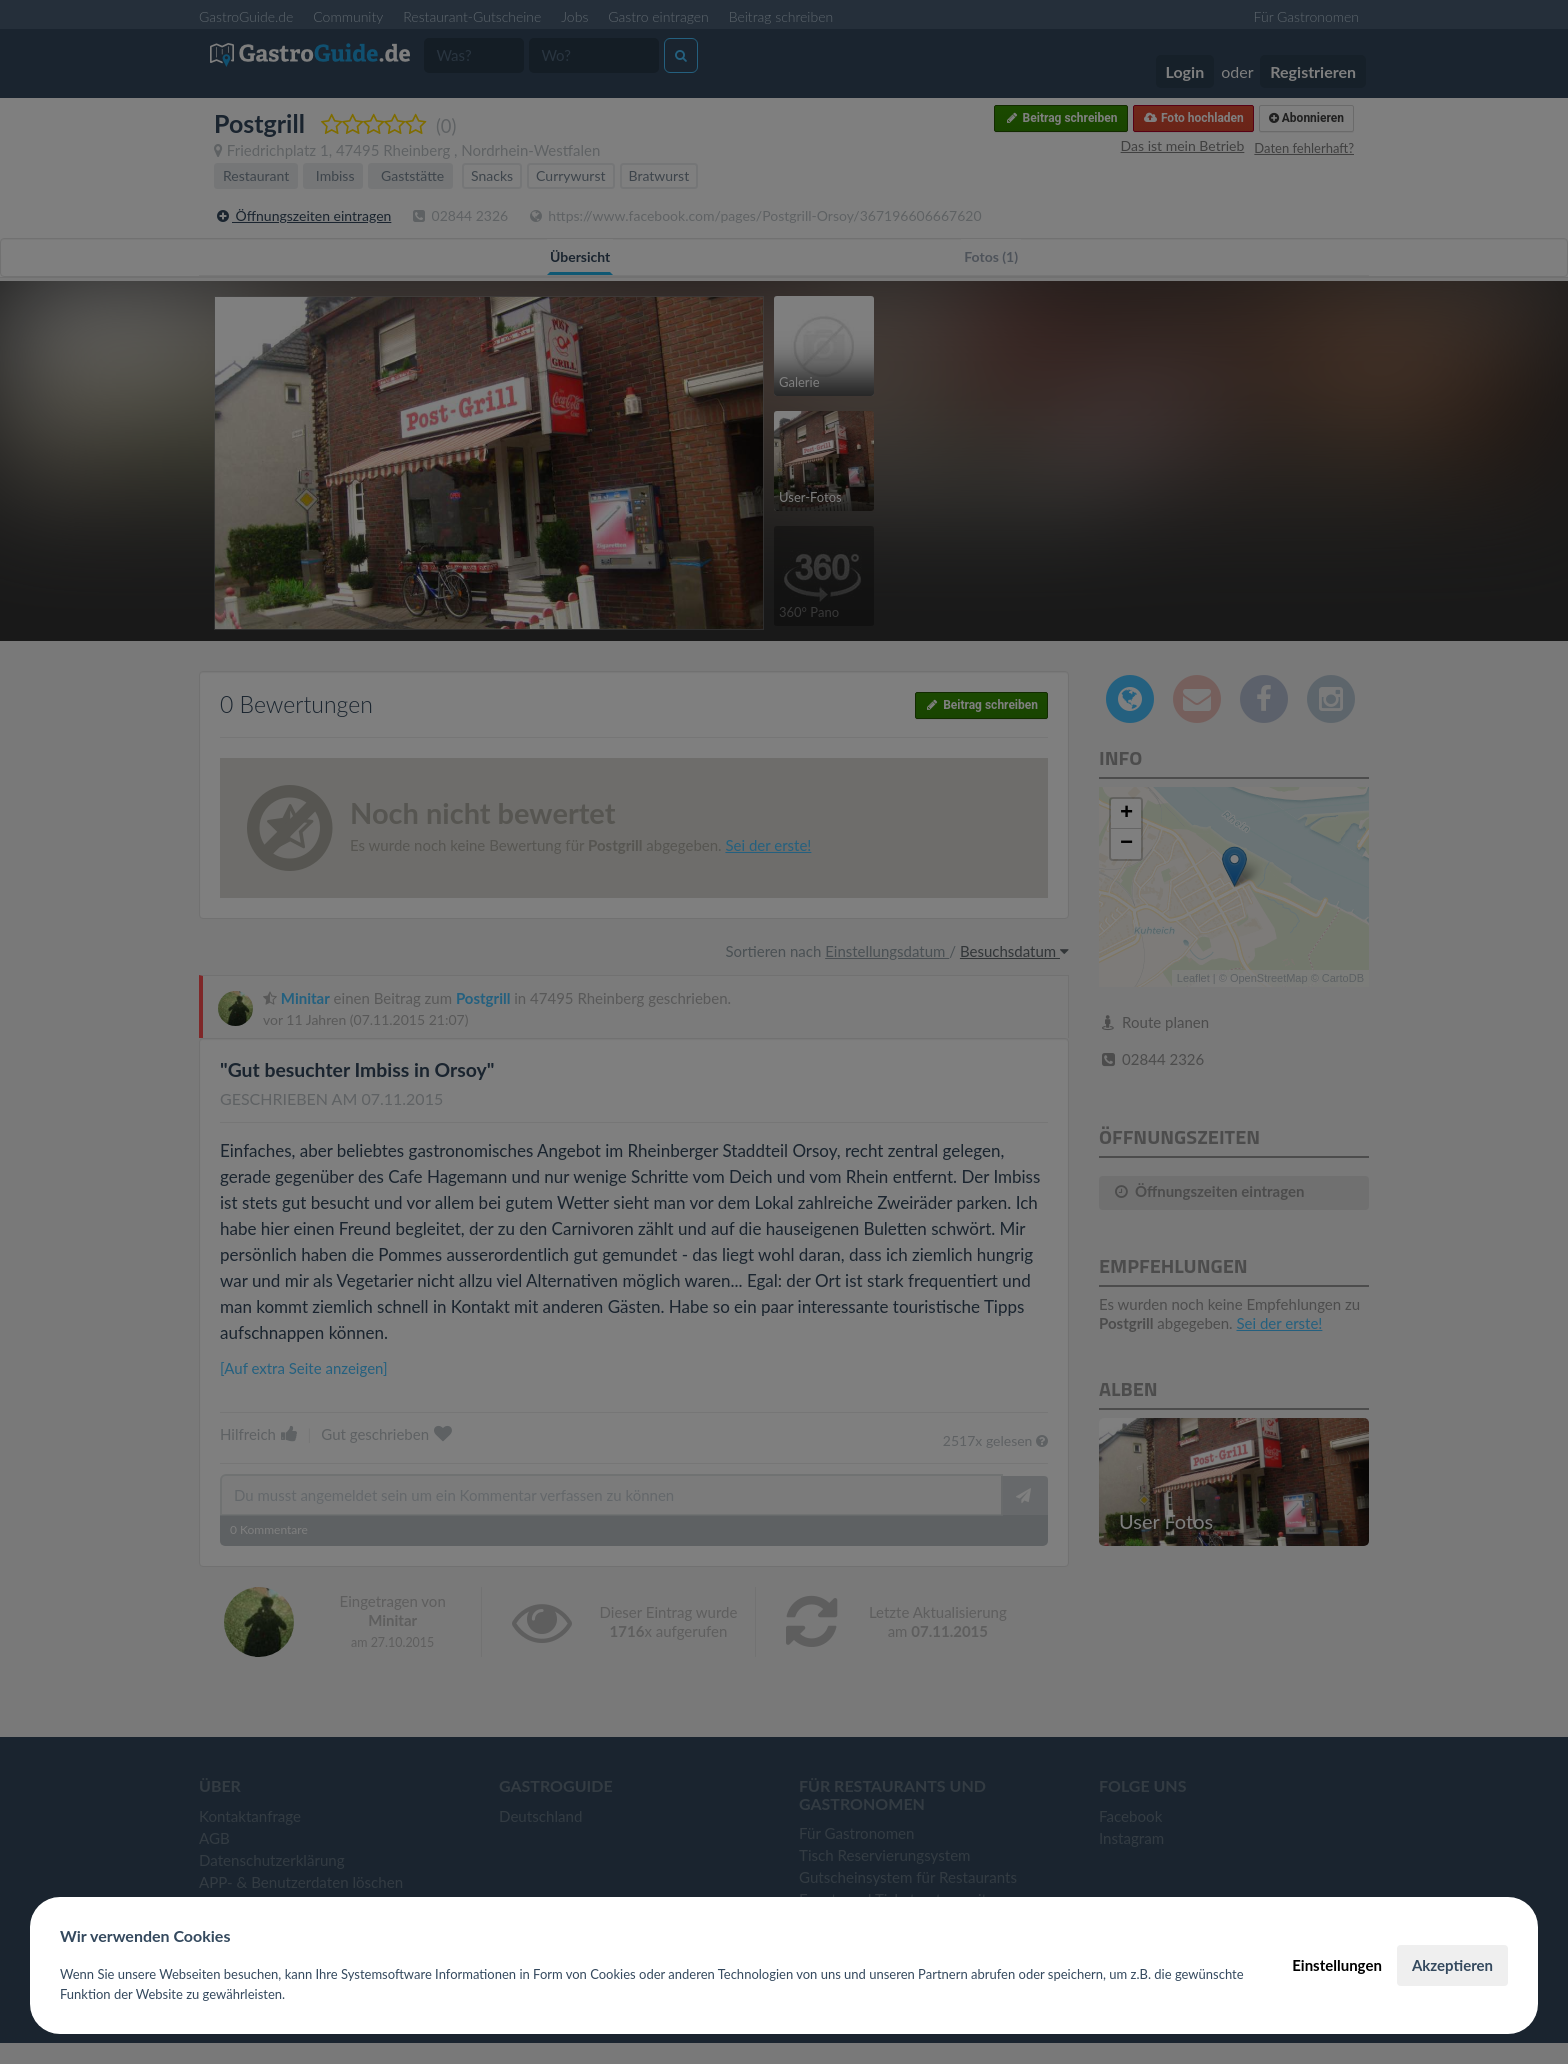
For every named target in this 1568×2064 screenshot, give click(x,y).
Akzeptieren (1452, 1965)
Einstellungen (1337, 1965)
